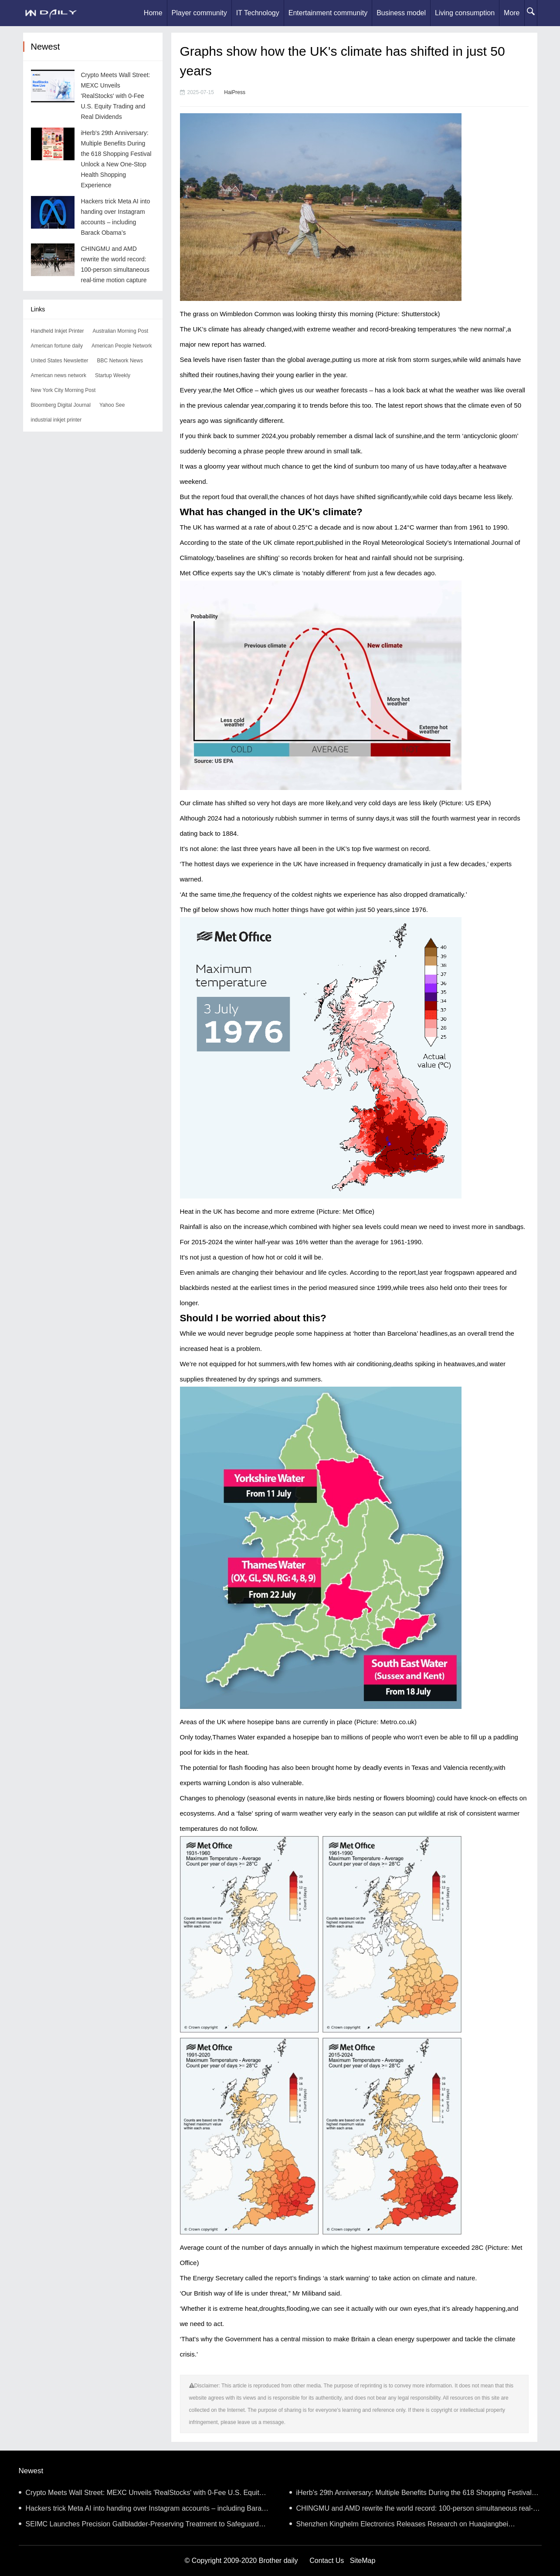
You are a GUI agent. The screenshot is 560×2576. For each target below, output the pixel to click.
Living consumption (465, 13)
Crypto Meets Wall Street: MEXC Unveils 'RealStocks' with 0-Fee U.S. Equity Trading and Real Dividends (115, 95)
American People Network (122, 346)
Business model (401, 13)
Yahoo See (112, 405)
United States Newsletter (59, 361)
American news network (58, 375)
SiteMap (363, 2560)
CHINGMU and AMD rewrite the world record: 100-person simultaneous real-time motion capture (411, 2510)
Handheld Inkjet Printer (57, 331)
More (511, 13)
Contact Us (326, 2560)
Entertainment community (327, 13)
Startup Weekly (112, 375)
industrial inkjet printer (56, 420)
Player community (199, 13)
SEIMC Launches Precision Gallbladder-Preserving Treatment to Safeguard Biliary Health (139, 2526)
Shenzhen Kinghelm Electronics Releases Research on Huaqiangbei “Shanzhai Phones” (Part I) (399, 2526)
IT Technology (257, 13)
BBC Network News (120, 361)
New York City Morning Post (63, 390)
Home (153, 13)
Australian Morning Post (120, 331)
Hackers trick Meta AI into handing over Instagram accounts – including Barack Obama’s (144, 2510)
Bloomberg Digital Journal (61, 405)
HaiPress (234, 92)
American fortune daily (57, 346)
